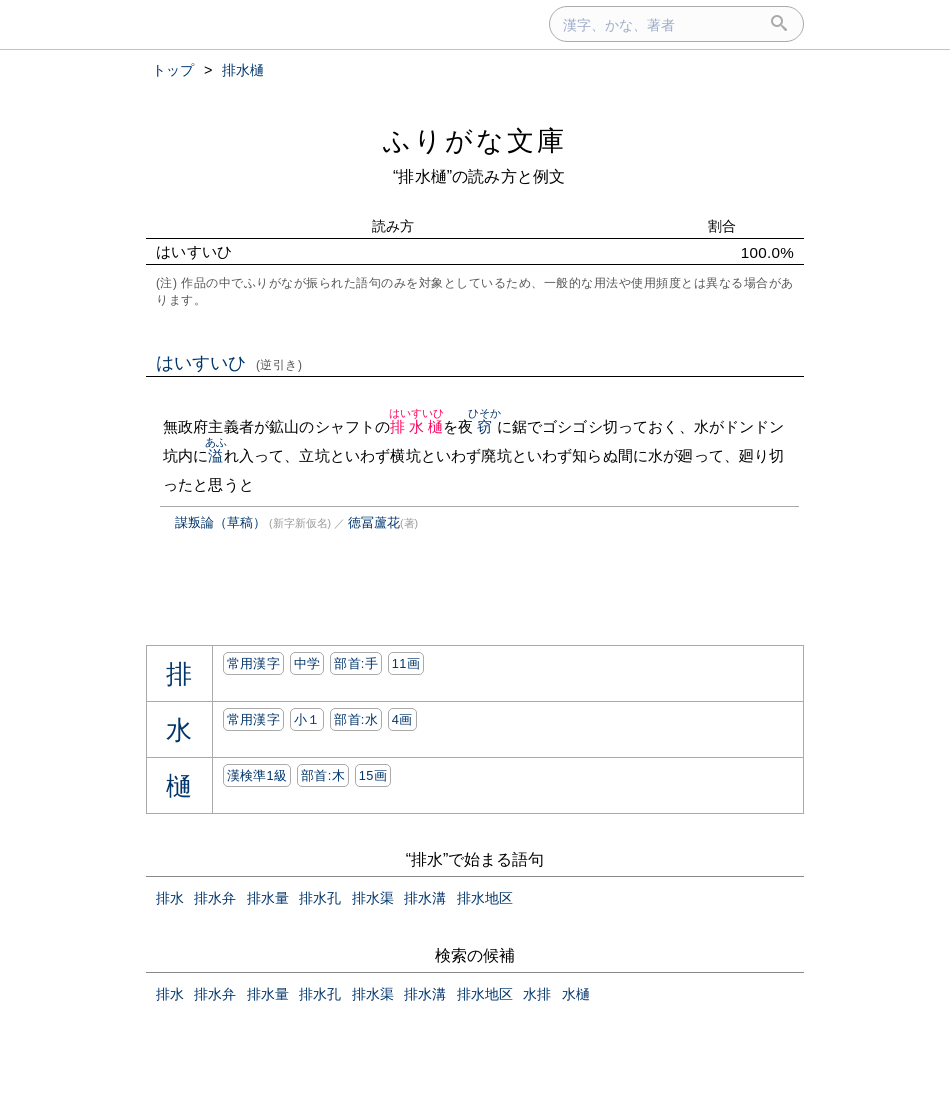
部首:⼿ (356, 663)
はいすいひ (229, 363)
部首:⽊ (323, 775)
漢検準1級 (257, 775)
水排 (537, 994)
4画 (402, 719)
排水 (170, 898)
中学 (307, 663)
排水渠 (373, 898)
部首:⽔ (356, 719)
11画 (406, 663)
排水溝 (425, 898)
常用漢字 (253, 663)
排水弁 (215, 898)
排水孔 (320, 898)
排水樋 (417, 426)
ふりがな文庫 (475, 140)
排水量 (268, 898)
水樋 (576, 994)
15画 (373, 775)
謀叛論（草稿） (220, 522)
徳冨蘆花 (374, 522)
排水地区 (485, 898)
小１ (307, 719)
